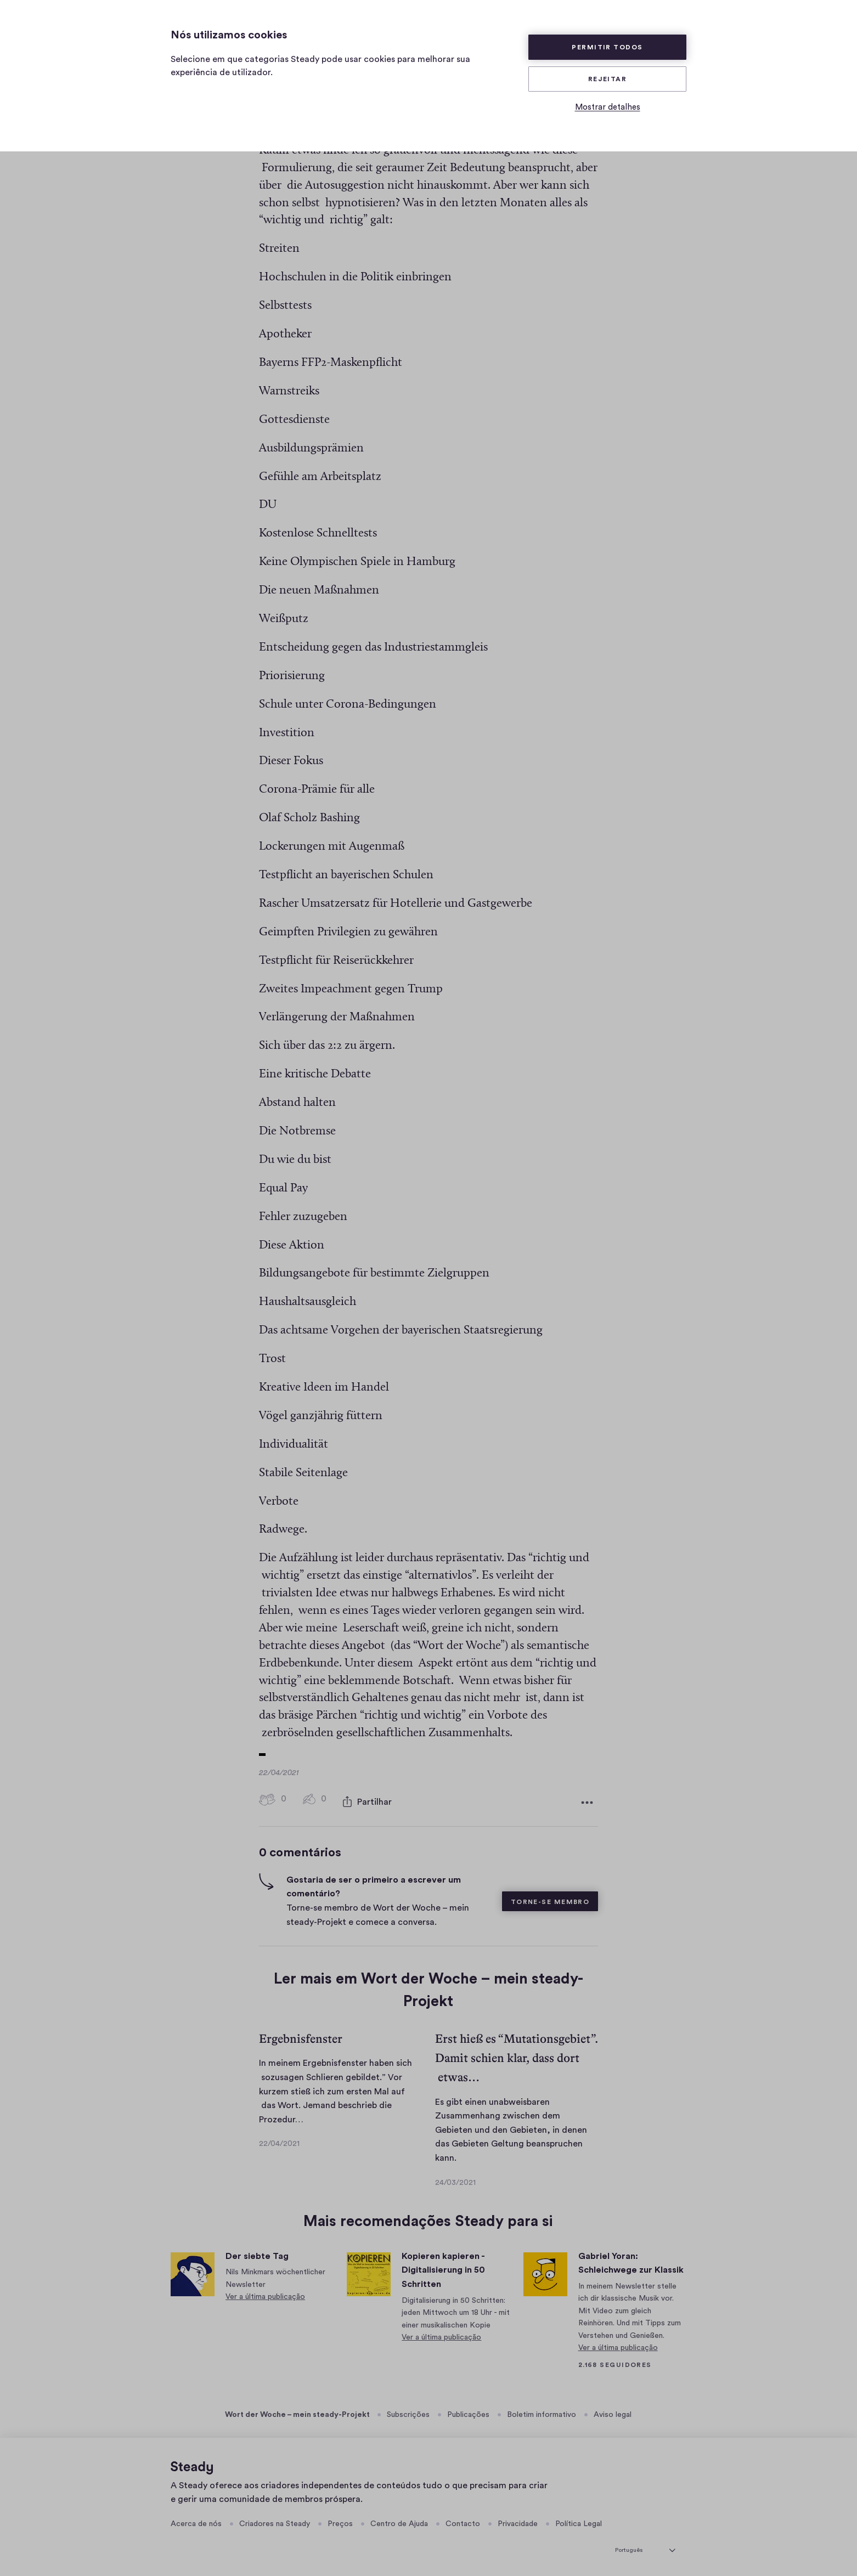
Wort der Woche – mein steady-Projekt (297, 2412)
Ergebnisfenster (300, 2035)
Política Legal (578, 2521)
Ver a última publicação (265, 2294)
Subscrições (408, 2412)
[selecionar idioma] (645, 2546)
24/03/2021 (455, 2180)
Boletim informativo (541, 2412)
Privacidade (518, 2521)
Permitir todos (607, 47)
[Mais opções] (587, 1801)
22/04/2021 (279, 2141)
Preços (340, 2521)
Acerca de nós (196, 2521)
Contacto (463, 2521)
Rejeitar (607, 79)
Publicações (468, 2412)
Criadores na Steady (274, 2521)
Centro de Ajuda (399, 2521)
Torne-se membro (550, 1899)
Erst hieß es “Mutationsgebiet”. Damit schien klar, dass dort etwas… (516, 2055)
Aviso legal (613, 2412)
